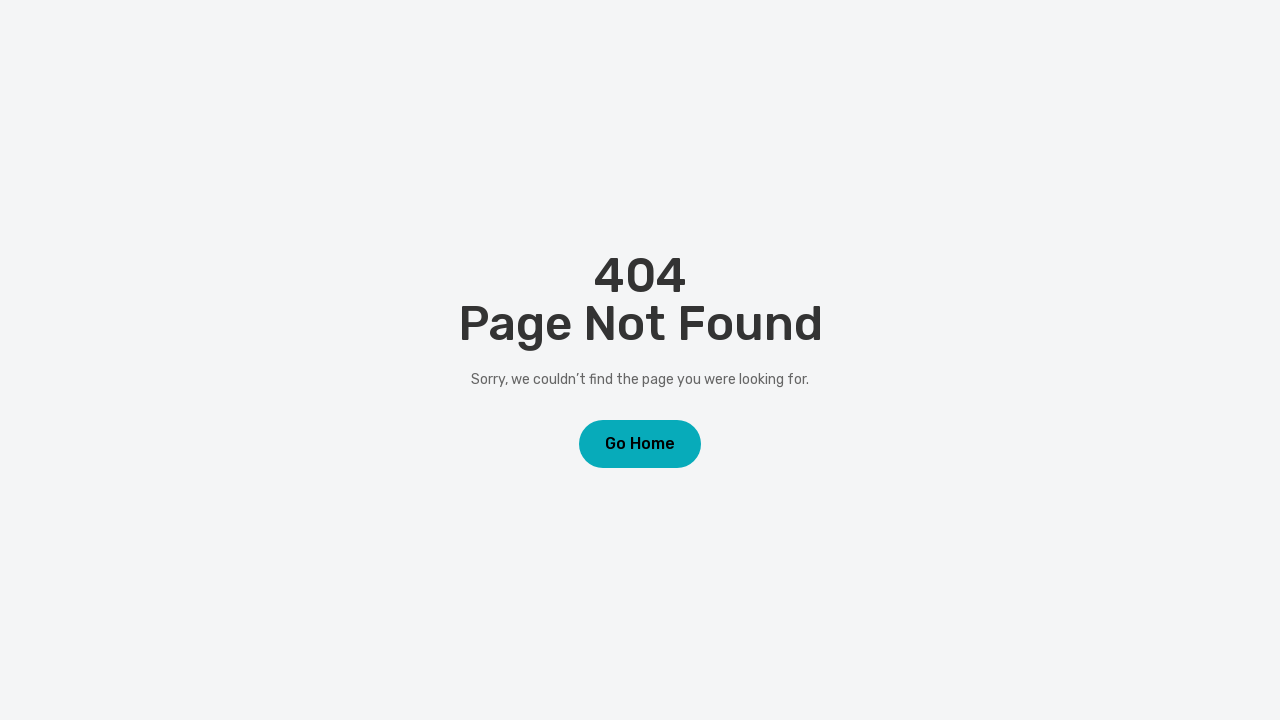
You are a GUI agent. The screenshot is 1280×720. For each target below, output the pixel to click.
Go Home (640, 443)
